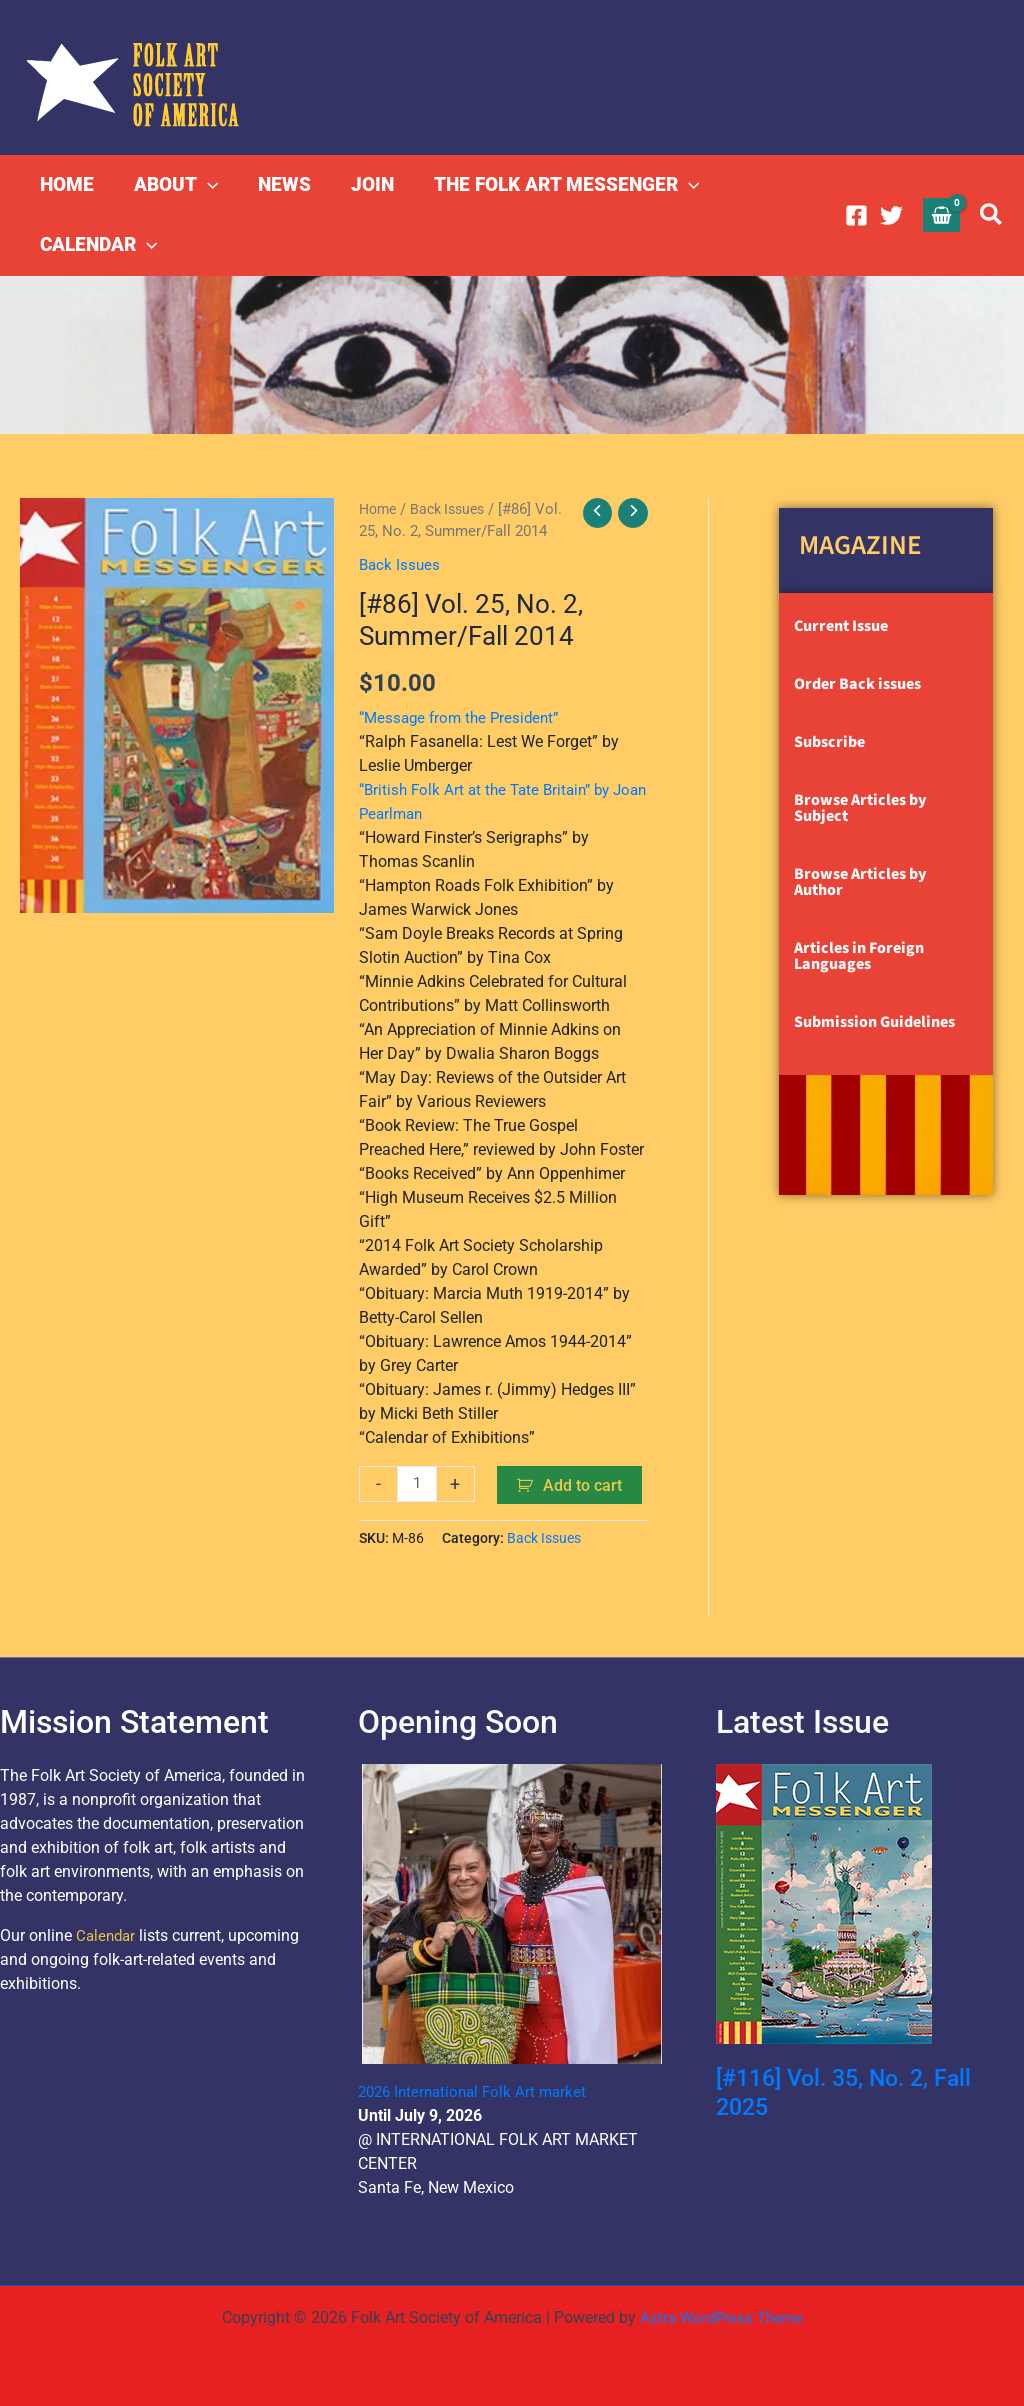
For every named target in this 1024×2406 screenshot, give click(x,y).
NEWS (279, 184)
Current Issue (841, 626)
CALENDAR (97, 245)
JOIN (365, 184)
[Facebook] (856, 215)
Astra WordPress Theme (721, 2317)
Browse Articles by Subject (860, 808)
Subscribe (829, 742)
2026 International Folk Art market (478, 2091)
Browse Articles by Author (860, 882)
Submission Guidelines (874, 1022)
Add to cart (584, 1484)
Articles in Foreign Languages (859, 956)
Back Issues (454, 509)
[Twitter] (891, 215)
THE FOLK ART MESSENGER (557, 185)
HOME (66, 184)
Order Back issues (857, 684)
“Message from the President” (464, 716)
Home (379, 509)
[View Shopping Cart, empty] (942, 214)
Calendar (107, 1935)
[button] (204, 185)
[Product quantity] (418, 1483)
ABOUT (173, 185)
